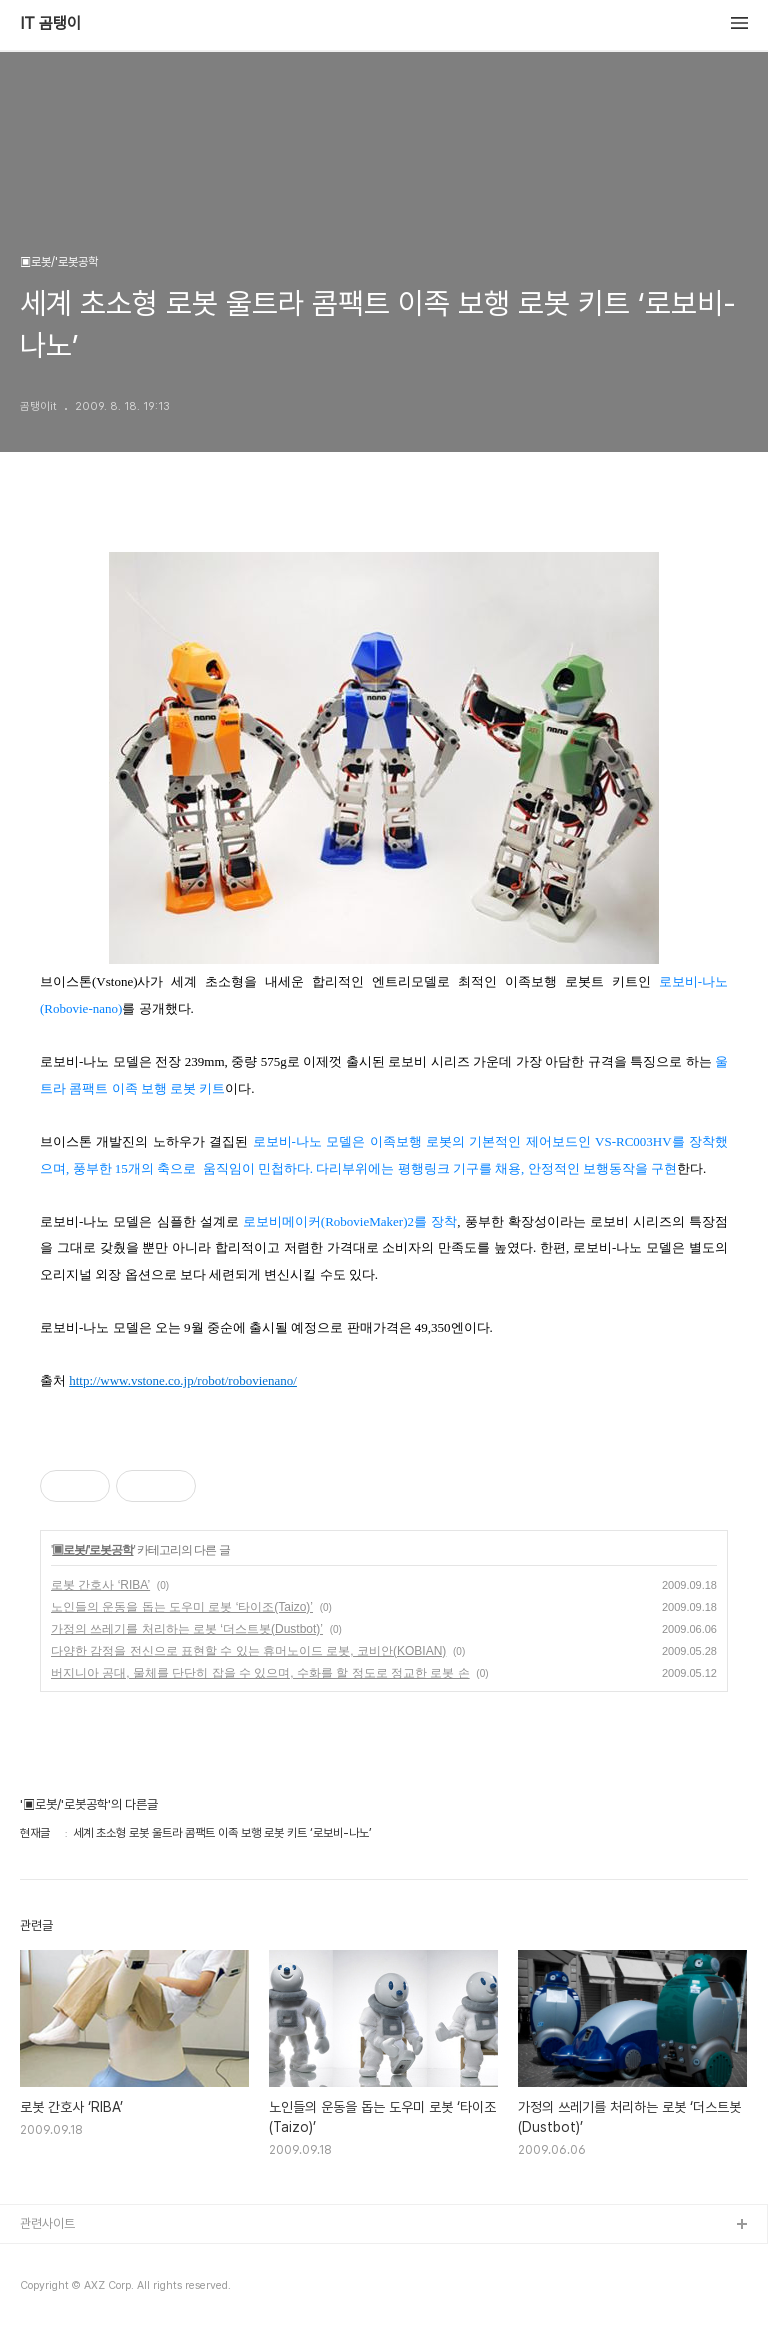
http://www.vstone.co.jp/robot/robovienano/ (183, 1380)
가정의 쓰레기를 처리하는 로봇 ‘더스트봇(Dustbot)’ (187, 1629)
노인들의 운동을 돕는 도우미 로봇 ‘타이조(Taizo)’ (182, 1607)
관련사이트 (47, 2223)
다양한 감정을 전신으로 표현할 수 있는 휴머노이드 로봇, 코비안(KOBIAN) (248, 1651)
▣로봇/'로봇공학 (92, 1550)
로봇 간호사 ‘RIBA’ (100, 1585)
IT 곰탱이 (50, 24)
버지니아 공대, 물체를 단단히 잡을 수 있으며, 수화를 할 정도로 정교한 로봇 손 (260, 1673)
